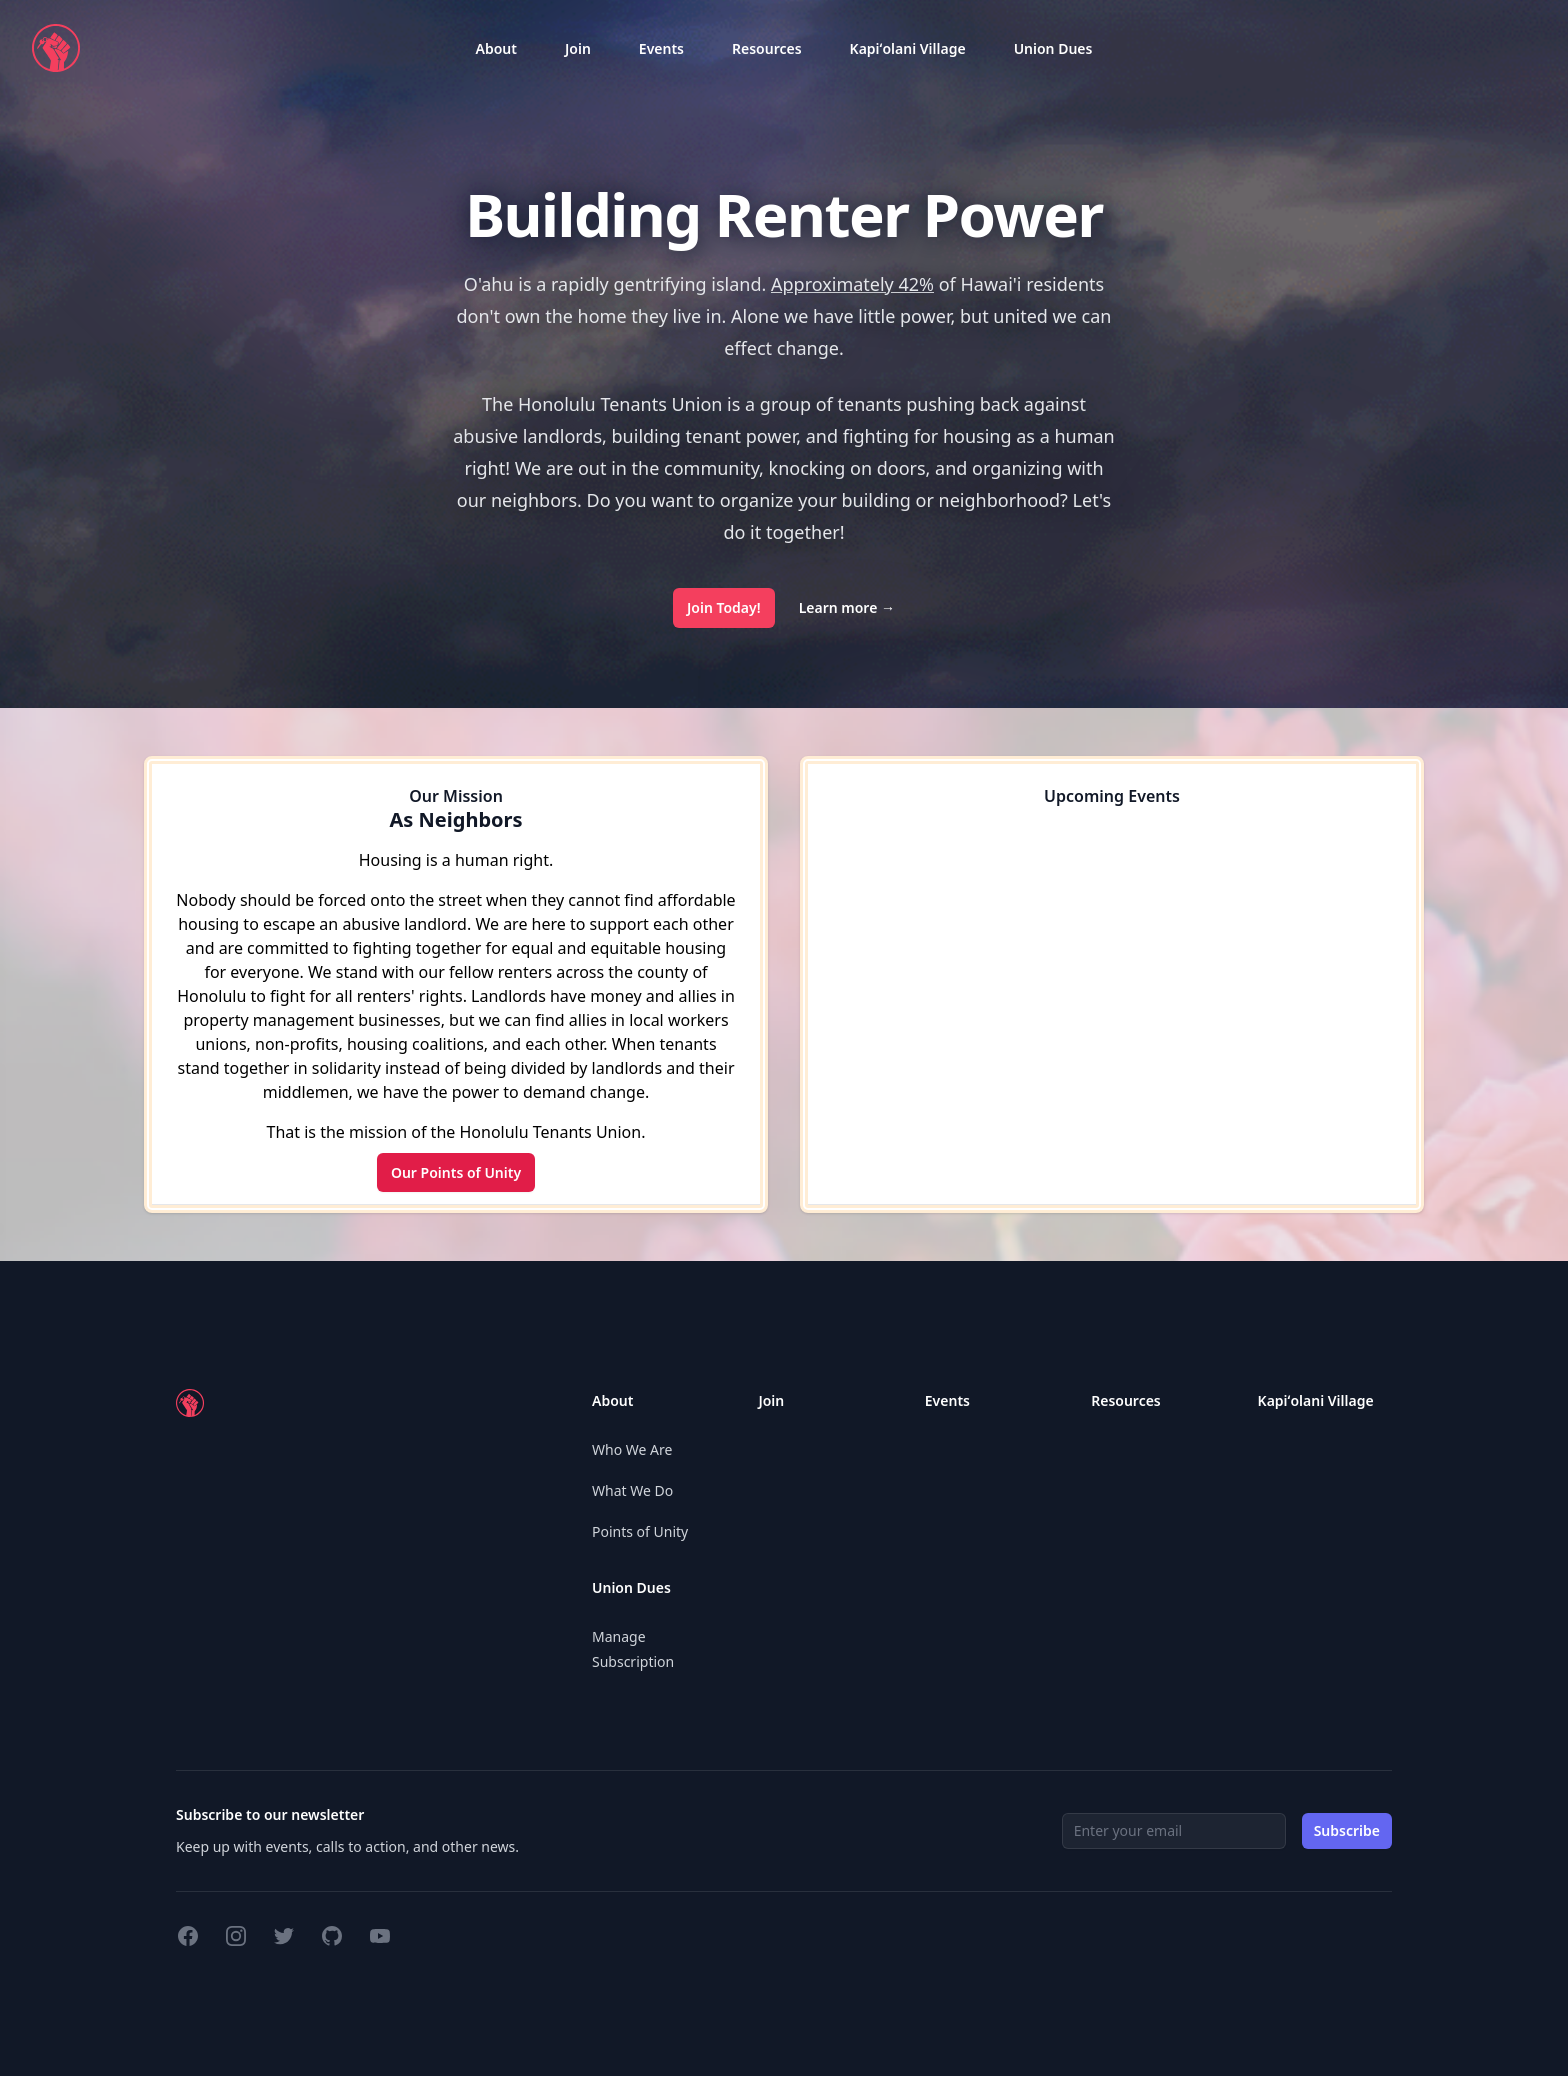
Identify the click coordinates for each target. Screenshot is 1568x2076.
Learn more (847, 607)
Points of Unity (640, 1531)
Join (578, 48)
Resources (767, 48)
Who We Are (632, 1449)
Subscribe (1347, 1830)
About (496, 48)
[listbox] (496, 48)
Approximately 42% (852, 284)
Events (661, 48)
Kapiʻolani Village (908, 48)
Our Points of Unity (456, 1172)
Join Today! (724, 607)
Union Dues (1053, 48)
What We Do (632, 1490)
